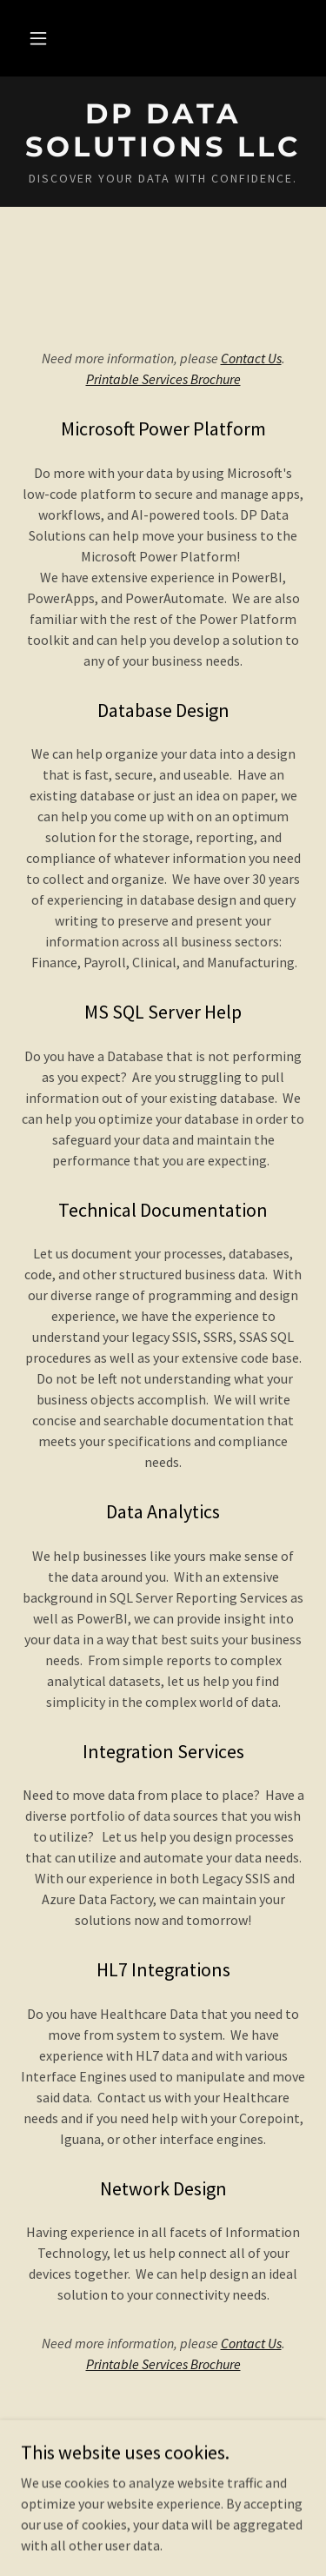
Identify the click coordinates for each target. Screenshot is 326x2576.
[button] (38, 38)
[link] (163, 130)
